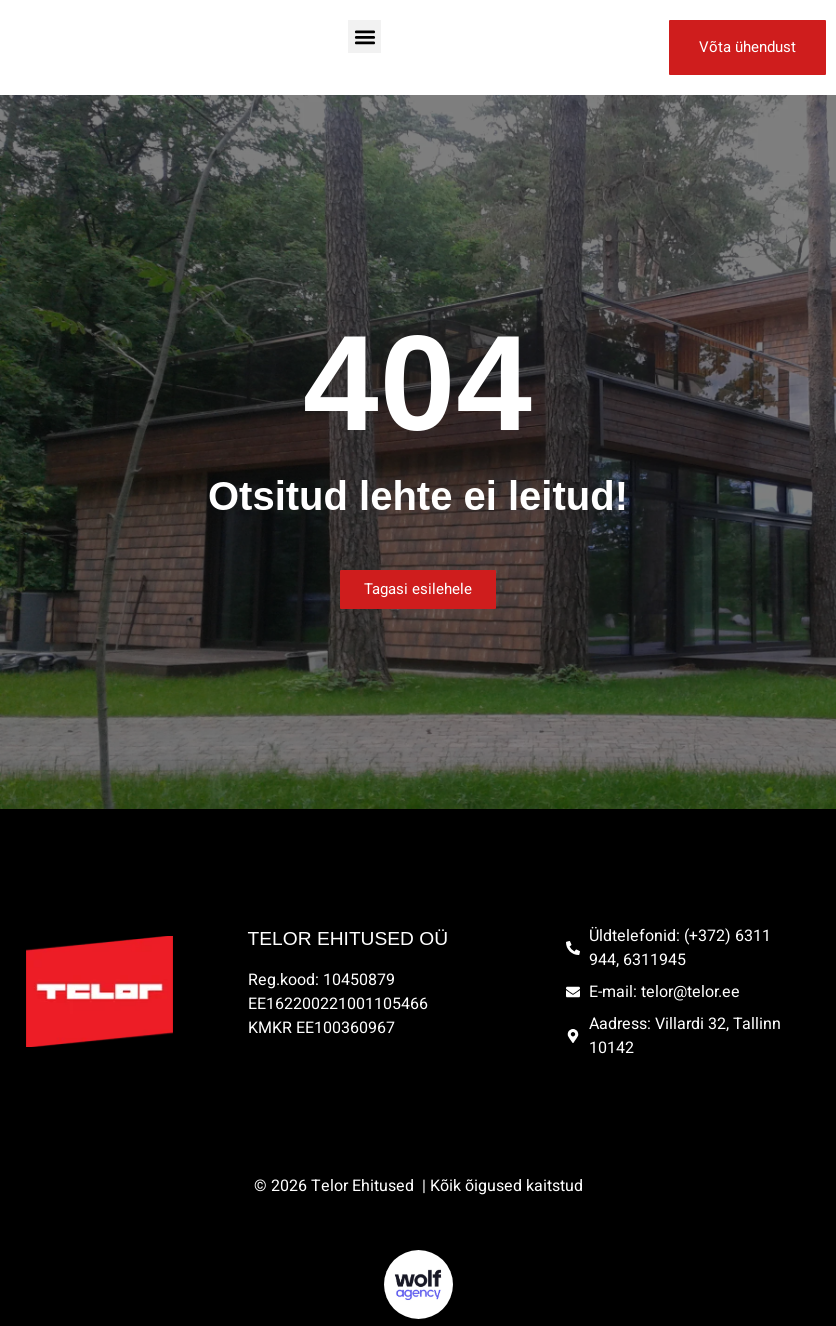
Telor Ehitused (364, 1186)
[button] (364, 36)
